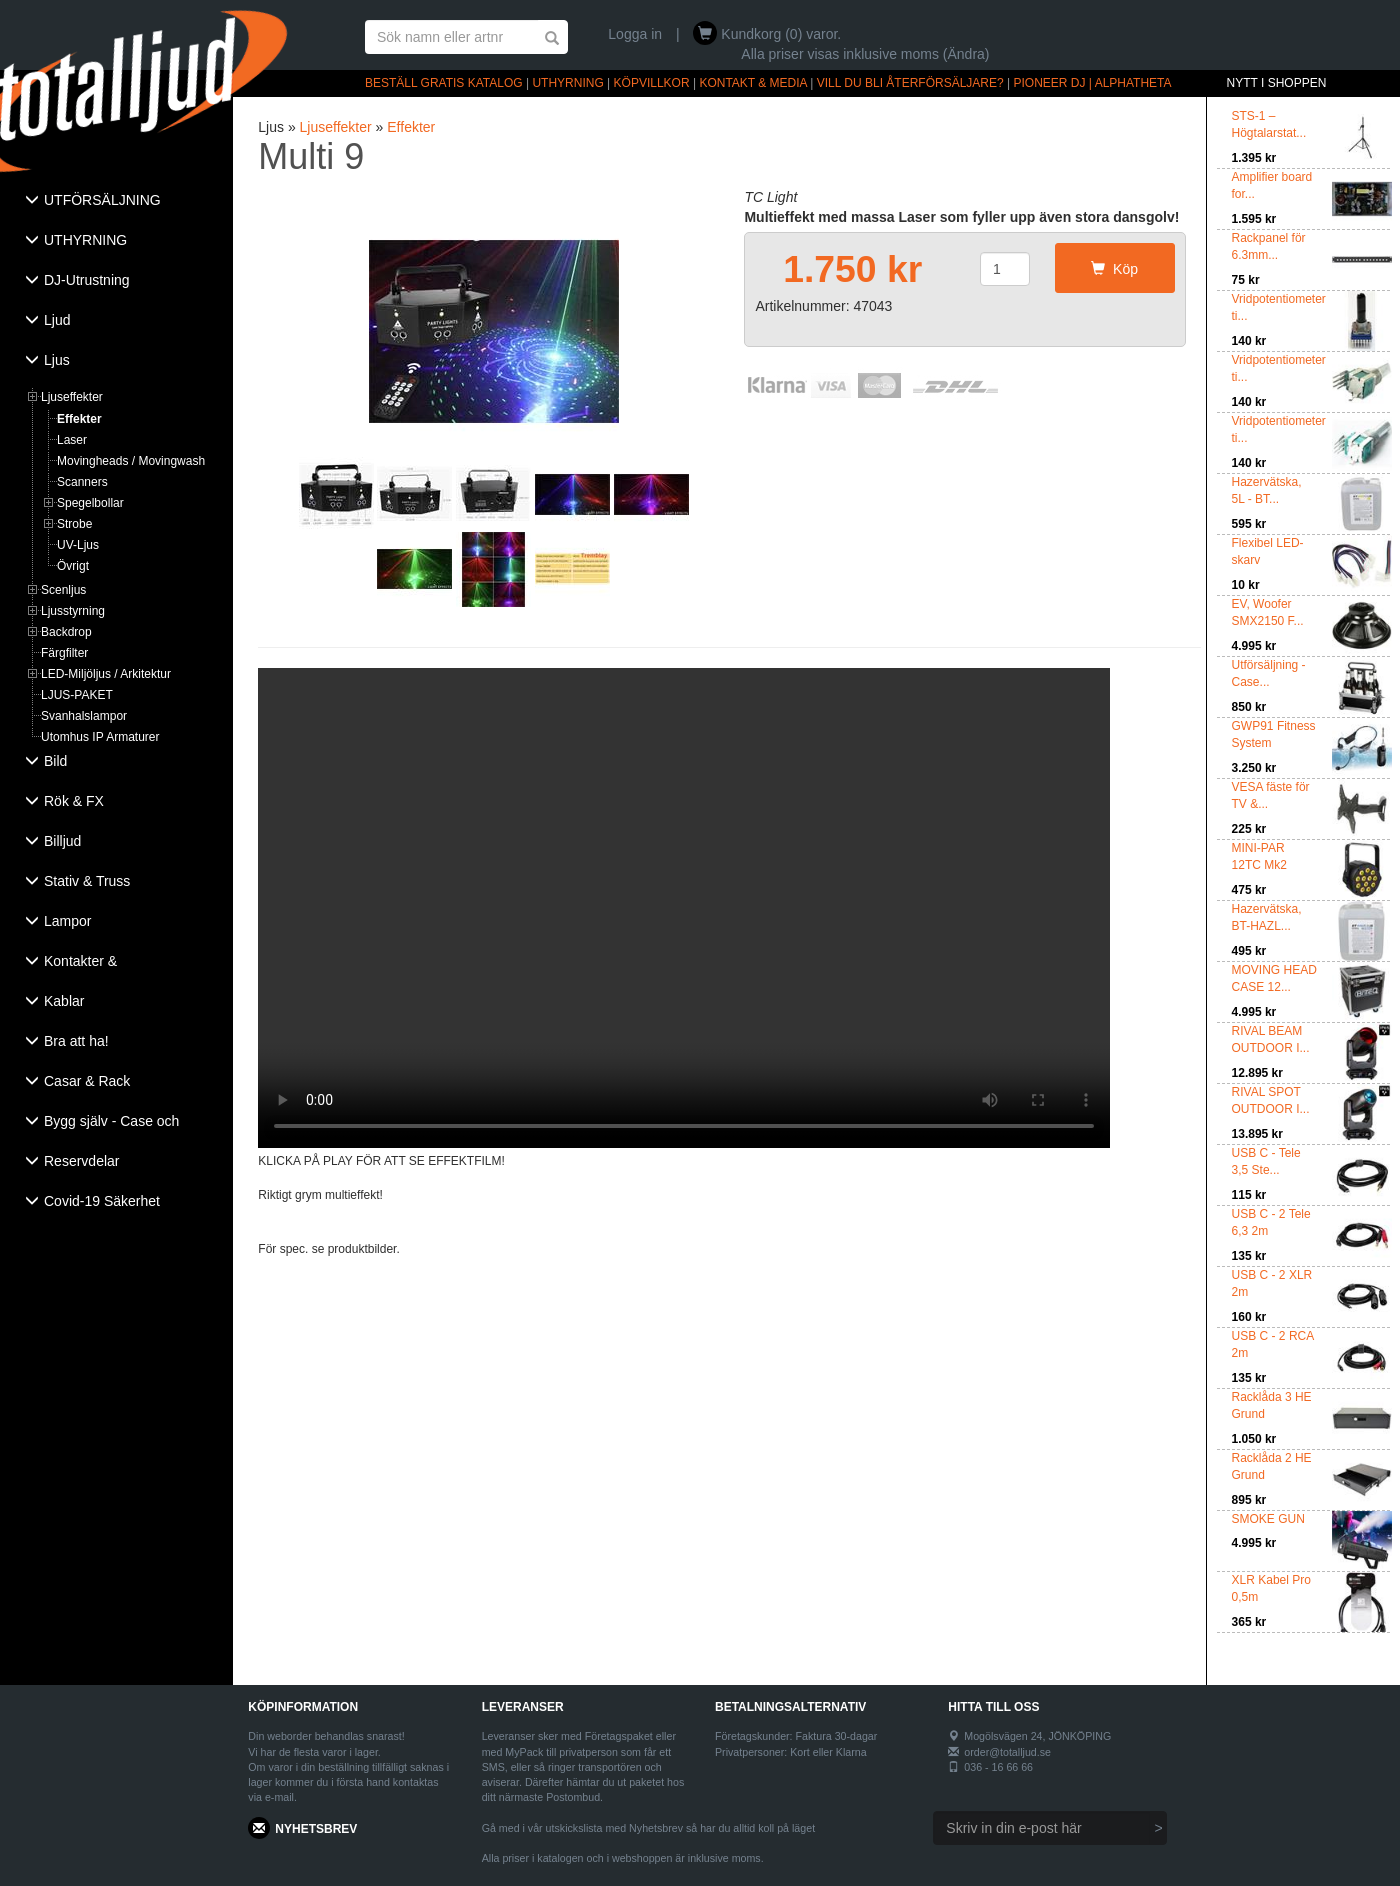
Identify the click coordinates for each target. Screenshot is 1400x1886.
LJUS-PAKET (77, 695)
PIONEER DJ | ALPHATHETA (1093, 83)
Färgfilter (64, 653)
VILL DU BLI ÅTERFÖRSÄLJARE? (910, 83)
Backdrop (66, 632)
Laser (72, 440)
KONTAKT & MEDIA (753, 83)
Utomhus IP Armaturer (100, 737)
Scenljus (63, 590)
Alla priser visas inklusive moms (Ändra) (865, 54)
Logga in (635, 34)
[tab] (116, 202)
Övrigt (73, 566)
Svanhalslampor (84, 716)
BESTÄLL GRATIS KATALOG (444, 83)
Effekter (79, 419)
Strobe (74, 524)
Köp (1114, 269)
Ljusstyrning (73, 611)
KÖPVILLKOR (652, 83)
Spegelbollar (90, 503)
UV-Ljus (78, 545)
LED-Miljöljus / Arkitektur (106, 674)
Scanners (82, 482)
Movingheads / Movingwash (131, 461)
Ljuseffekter (72, 397)
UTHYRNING (567, 83)
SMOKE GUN (1268, 1519)
